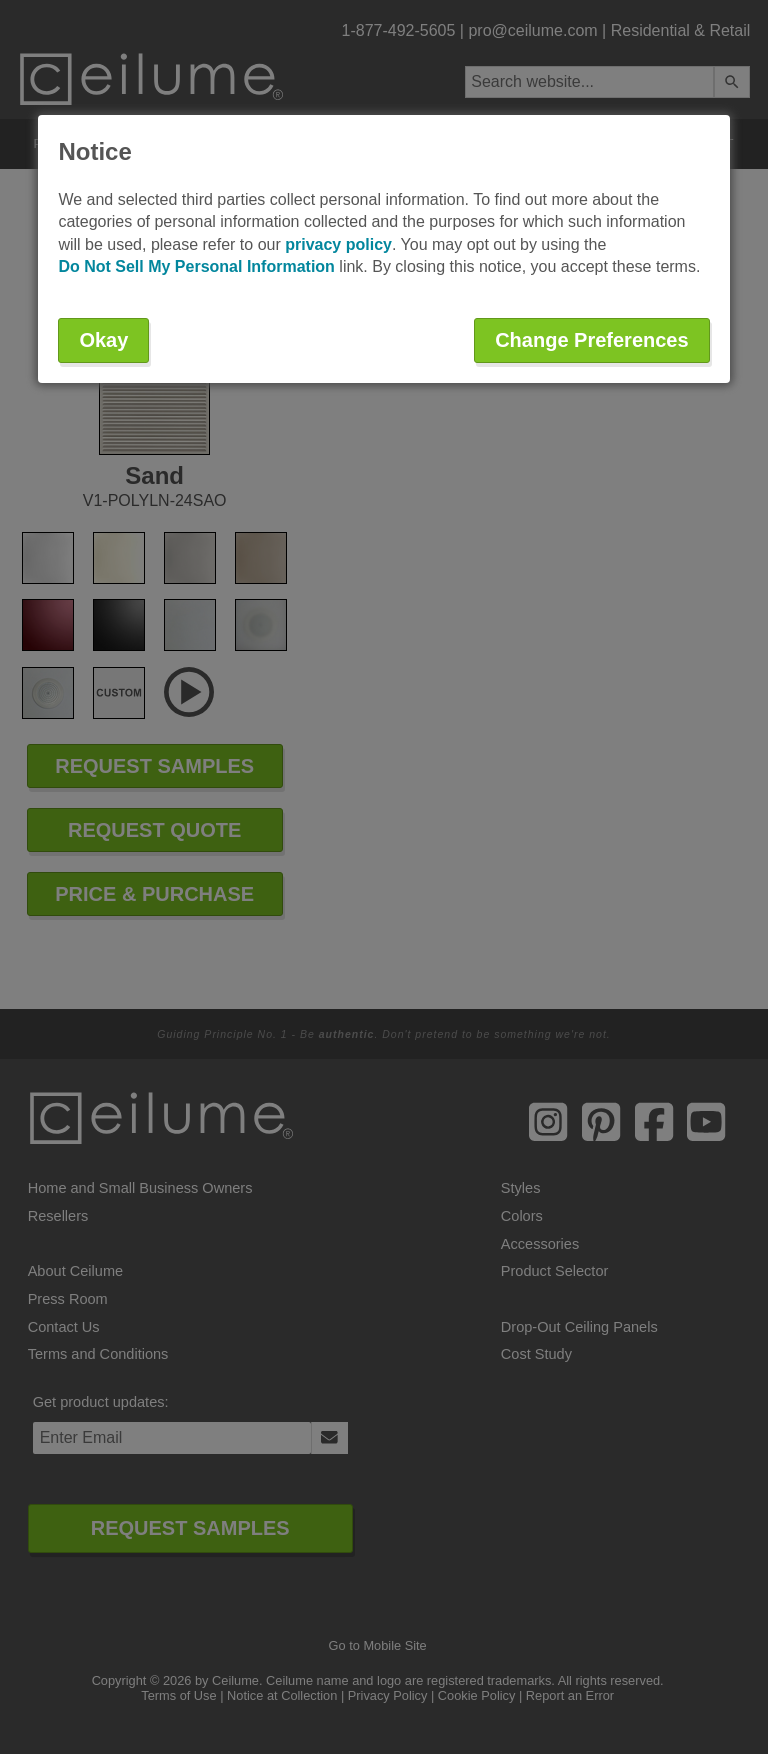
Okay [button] (103, 340)
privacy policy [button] (338, 244)
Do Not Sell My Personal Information (196, 266)
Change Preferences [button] (591, 340)
